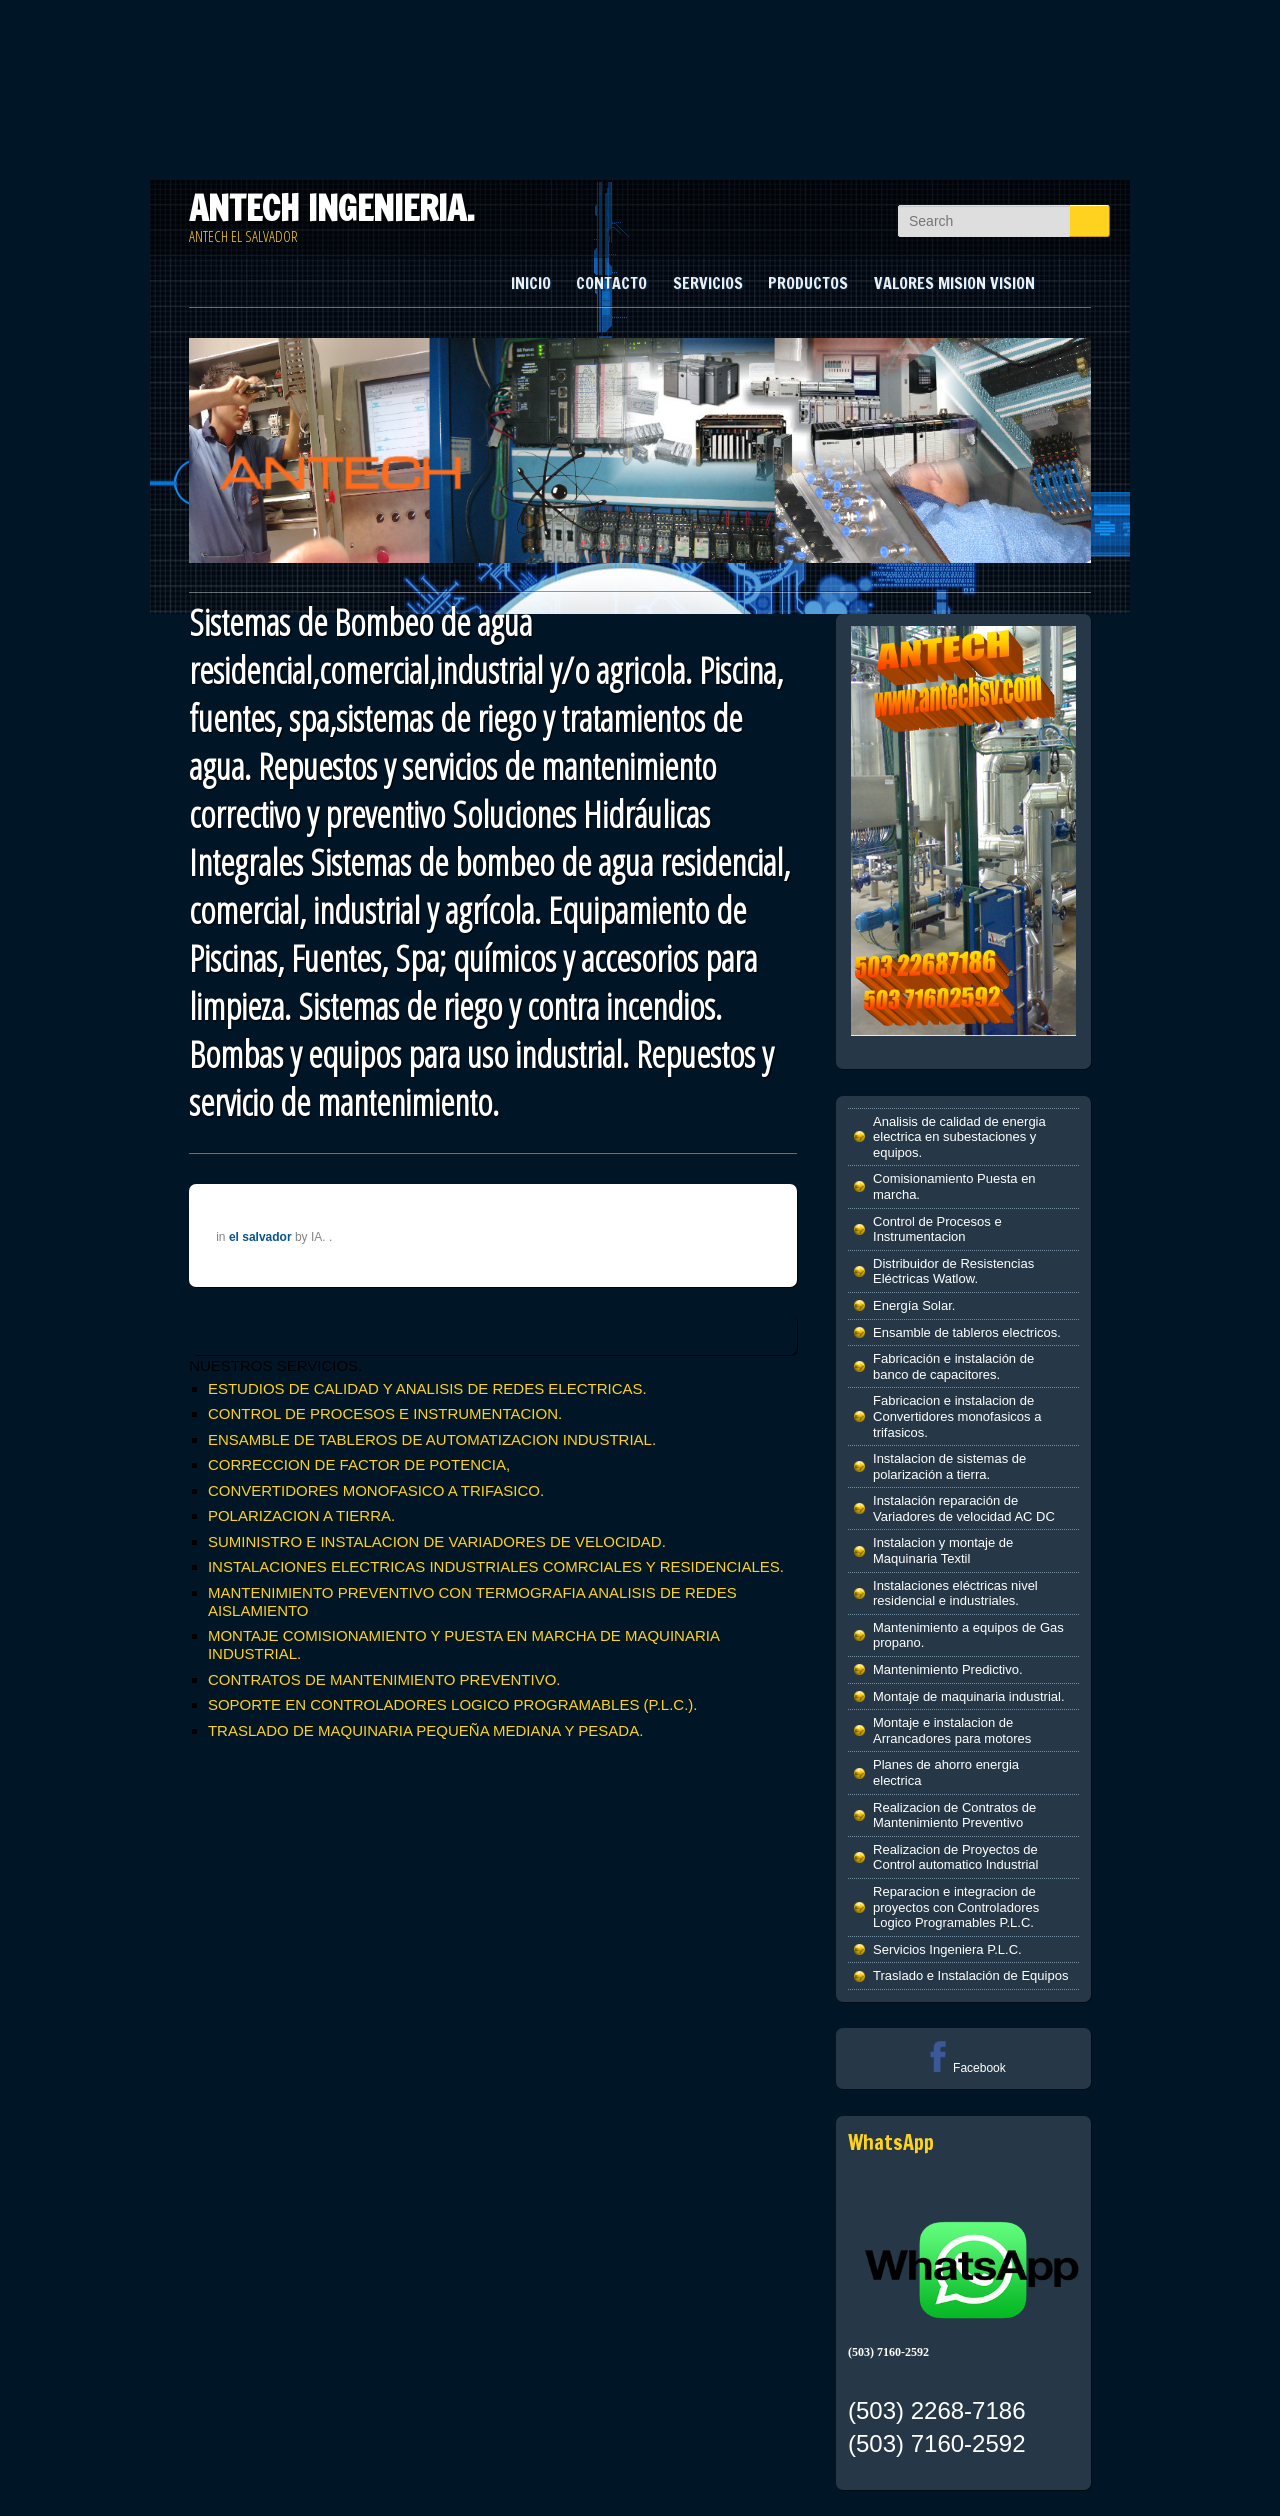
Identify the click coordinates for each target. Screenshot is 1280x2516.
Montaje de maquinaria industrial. (969, 1696)
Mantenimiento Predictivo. (948, 1669)
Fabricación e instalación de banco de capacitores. (953, 1366)
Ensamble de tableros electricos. (967, 1332)
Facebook (963, 2068)
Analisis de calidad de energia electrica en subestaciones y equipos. (959, 1137)
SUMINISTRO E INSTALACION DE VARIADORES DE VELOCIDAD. (437, 1541)
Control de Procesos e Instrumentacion (937, 1229)
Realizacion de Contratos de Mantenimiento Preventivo (954, 1815)
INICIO (531, 283)
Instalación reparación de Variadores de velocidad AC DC (964, 1508)
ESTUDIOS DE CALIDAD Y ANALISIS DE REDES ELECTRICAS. (427, 1388)
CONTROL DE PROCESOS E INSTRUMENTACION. (385, 1413)
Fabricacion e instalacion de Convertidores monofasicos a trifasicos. (957, 1416)
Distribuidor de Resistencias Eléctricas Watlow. (953, 1271)
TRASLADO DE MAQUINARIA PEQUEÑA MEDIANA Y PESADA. (425, 1730)
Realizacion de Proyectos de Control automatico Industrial (955, 1857)
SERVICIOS (708, 283)
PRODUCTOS (808, 283)
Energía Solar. (914, 1305)
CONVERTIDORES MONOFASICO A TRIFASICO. (376, 1490)
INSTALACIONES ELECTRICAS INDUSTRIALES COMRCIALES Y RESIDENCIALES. (496, 1566)
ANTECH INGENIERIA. (332, 208)
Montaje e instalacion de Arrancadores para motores (952, 1730)
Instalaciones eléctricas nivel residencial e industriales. (955, 1593)
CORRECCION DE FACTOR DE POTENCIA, (359, 1464)
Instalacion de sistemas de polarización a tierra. (949, 1466)
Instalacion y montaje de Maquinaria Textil (943, 1550)
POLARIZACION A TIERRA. (301, 1515)
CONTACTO (611, 283)
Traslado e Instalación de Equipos (970, 1975)
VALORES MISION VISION (954, 283)
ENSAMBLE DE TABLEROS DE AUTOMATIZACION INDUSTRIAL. (432, 1439)
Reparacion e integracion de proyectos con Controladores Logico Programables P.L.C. (956, 1907)
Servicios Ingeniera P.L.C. (947, 1949)
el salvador (260, 1237)
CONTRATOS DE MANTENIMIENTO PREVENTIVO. (384, 1679)
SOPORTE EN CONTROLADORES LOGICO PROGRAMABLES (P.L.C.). (453, 1704)
